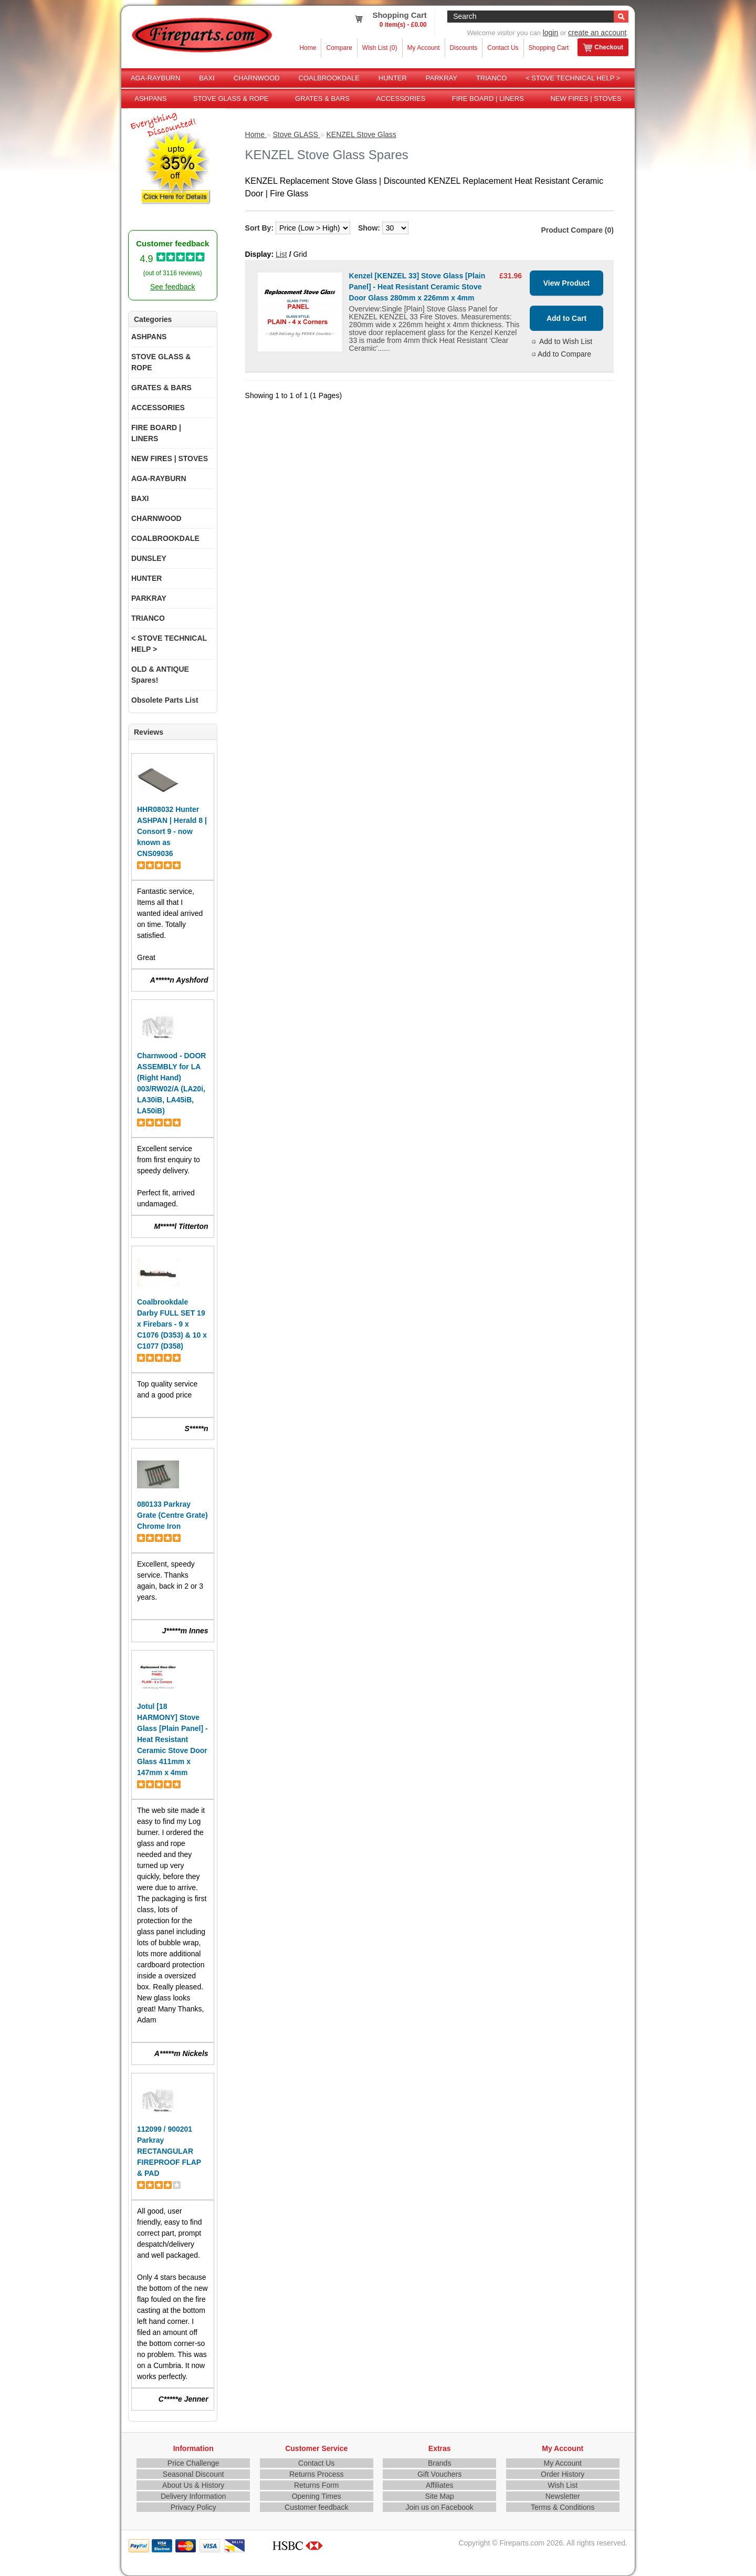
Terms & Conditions (562, 2507)
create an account (597, 32)
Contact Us (502, 47)
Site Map (439, 2496)
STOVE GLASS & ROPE (231, 98)
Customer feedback (316, 2507)
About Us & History (193, 2485)
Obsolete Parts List (164, 700)
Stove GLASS (296, 134)
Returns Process (316, 2474)
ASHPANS (150, 98)
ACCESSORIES (400, 98)
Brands (439, 2463)
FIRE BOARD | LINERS (488, 98)
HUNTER (393, 78)
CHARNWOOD (257, 78)
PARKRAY (441, 78)
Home (307, 47)
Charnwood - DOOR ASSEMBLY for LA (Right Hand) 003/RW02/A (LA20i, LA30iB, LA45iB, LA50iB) (171, 1083)
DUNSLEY (148, 558)
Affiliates (440, 2485)
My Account (423, 47)
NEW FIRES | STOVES (585, 98)
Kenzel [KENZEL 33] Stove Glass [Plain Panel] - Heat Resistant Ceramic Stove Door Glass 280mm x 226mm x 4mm (417, 287)
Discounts (464, 47)
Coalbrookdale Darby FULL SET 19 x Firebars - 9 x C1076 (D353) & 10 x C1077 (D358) (172, 1324)
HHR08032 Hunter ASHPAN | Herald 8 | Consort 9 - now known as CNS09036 (172, 831)
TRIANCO (491, 78)
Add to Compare (564, 354)
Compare (339, 47)
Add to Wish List (565, 341)
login (551, 32)
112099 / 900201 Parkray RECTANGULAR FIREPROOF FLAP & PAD (169, 2151)
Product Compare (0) (577, 230)
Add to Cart (566, 318)
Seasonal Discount (193, 2474)
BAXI (207, 78)
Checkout (603, 48)
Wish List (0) (379, 47)
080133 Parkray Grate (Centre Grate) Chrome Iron (172, 1515)
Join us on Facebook (440, 2507)
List (281, 254)
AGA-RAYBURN (155, 78)
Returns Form (316, 2485)
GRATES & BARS (322, 98)
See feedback (172, 287)
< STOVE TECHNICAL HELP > (573, 78)
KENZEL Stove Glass (361, 134)
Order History (562, 2474)
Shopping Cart (549, 47)
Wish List (563, 2485)
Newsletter (562, 2496)
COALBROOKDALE (329, 78)
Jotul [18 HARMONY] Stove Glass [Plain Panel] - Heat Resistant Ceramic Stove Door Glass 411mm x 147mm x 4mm (172, 1739)
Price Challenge (193, 2463)
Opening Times (316, 2496)
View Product (566, 283)
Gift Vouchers (439, 2474)
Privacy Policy (193, 2507)
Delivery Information (193, 2496)
